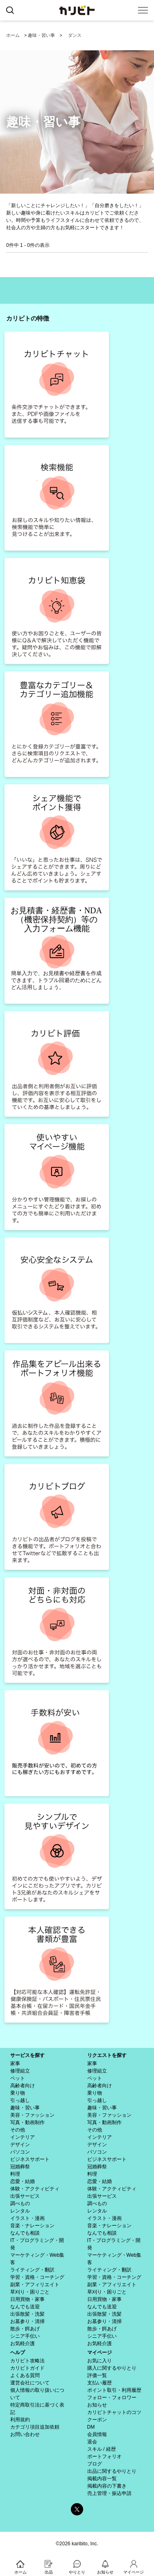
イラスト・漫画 (27, 2218)
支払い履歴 (99, 2383)
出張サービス (25, 2196)
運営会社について (30, 2383)
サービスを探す (27, 2055)
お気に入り (99, 2361)
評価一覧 (97, 2375)
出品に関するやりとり (111, 2471)
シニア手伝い (25, 2336)
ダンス (75, 35)
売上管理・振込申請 (109, 2493)
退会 (92, 2442)
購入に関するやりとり (111, 2368)
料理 (15, 2174)
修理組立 (20, 2071)
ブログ (94, 2464)
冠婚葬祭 (20, 2167)
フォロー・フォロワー (111, 2397)
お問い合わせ (25, 2434)
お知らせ (97, 2405)
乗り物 (17, 2093)
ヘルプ (17, 2352)
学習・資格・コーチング (37, 2277)
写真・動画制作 (27, 2122)
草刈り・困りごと (30, 2292)
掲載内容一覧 (102, 2478)
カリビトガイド (27, 2368)
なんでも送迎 (25, 2307)
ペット (17, 2078)
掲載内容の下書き (107, 2486)
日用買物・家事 (27, 2299)
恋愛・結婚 (22, 2181)
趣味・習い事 (41, 35)
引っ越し (20, 2100)
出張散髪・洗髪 (27, 2314)
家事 (15, 2063)
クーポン (97, 2419)
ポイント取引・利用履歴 (114, 2390)
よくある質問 (25, 2375)
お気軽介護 (22, 2343)
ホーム (13, 35)
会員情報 (97, 2434)
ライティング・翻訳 (32, 2270)
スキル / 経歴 (101, 2449)
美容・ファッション (32, 2115)
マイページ (99, 2352)
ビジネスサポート (30, 2159)
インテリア (22, 2137)
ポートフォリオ (104, 2456)
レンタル (20, 2211)
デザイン (20, 2144)
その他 (17, 2130)
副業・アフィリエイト (34, 2284)
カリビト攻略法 (27, 2361)
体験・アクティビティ (34, 2189)
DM (91, 2427)
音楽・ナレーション (32, 2225)
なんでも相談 (25, 2233)
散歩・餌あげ (25, 2329)
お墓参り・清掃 (27, 2321)
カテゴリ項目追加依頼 (34, 2427)
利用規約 (20, 2419)
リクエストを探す (107, 2055)
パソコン (20, 2152)
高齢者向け (22, 2085)
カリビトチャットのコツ (114, 2412)
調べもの (20, 2203)
